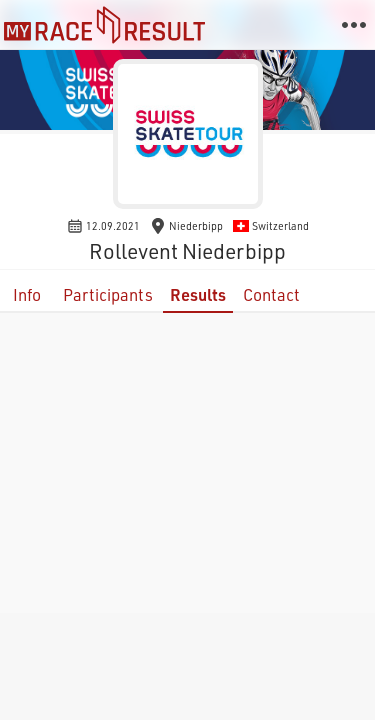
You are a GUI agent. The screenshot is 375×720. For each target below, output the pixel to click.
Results (198, 294)
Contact (271, 294)
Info (27, 294)
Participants (108, 294)
